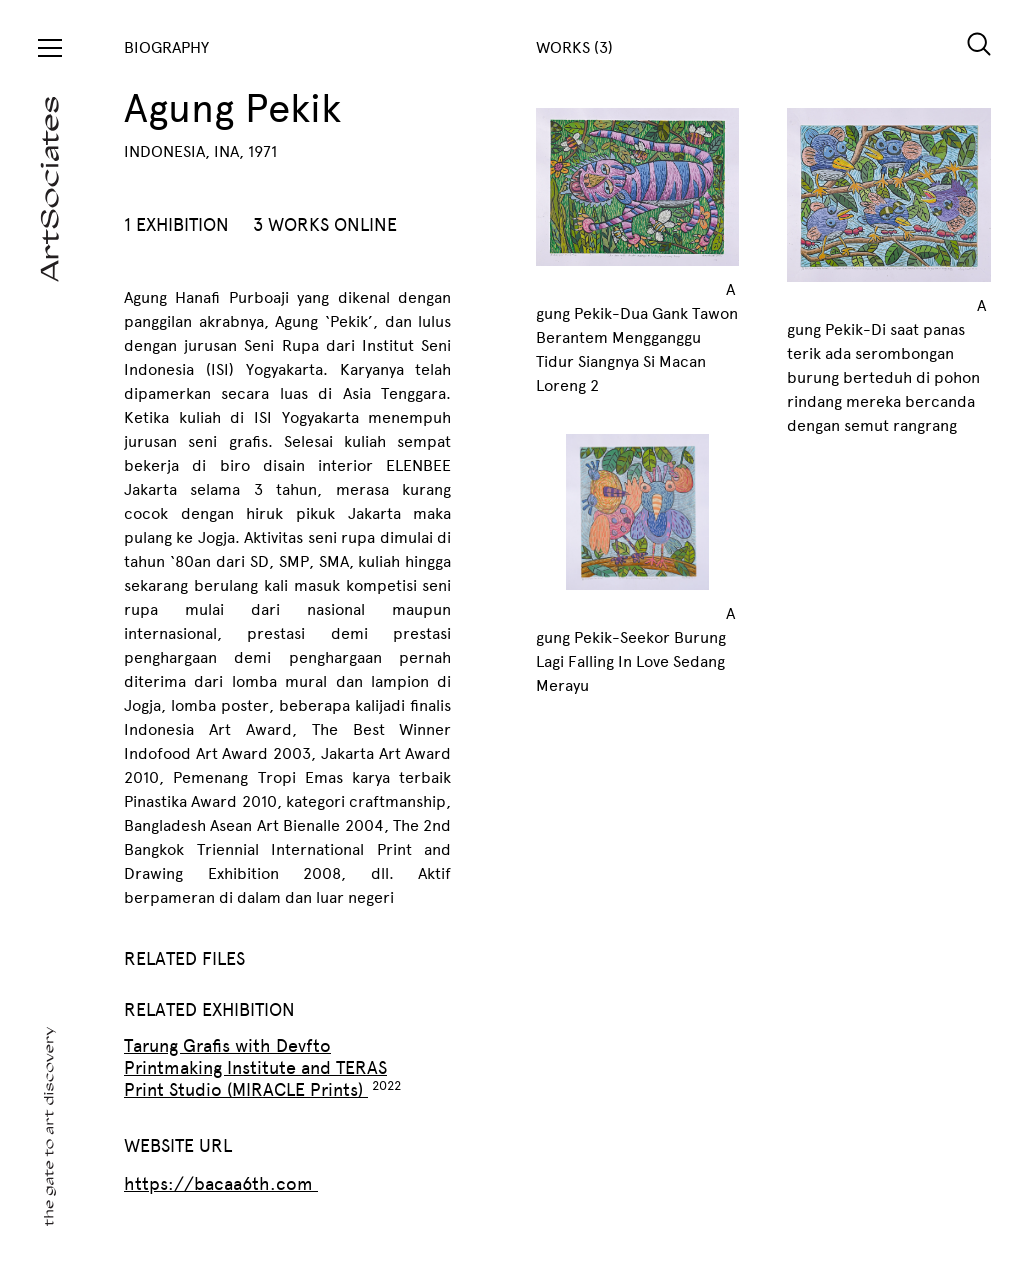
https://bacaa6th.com (221, 1184)
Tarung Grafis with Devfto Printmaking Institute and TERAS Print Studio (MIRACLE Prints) (255, 1068)
